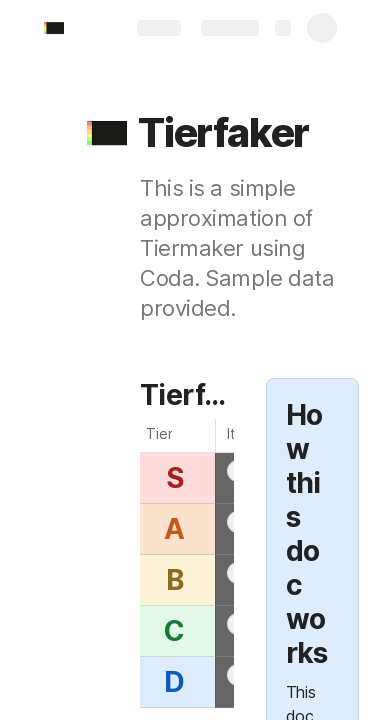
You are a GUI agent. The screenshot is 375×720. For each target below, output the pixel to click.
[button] (107, 133)
